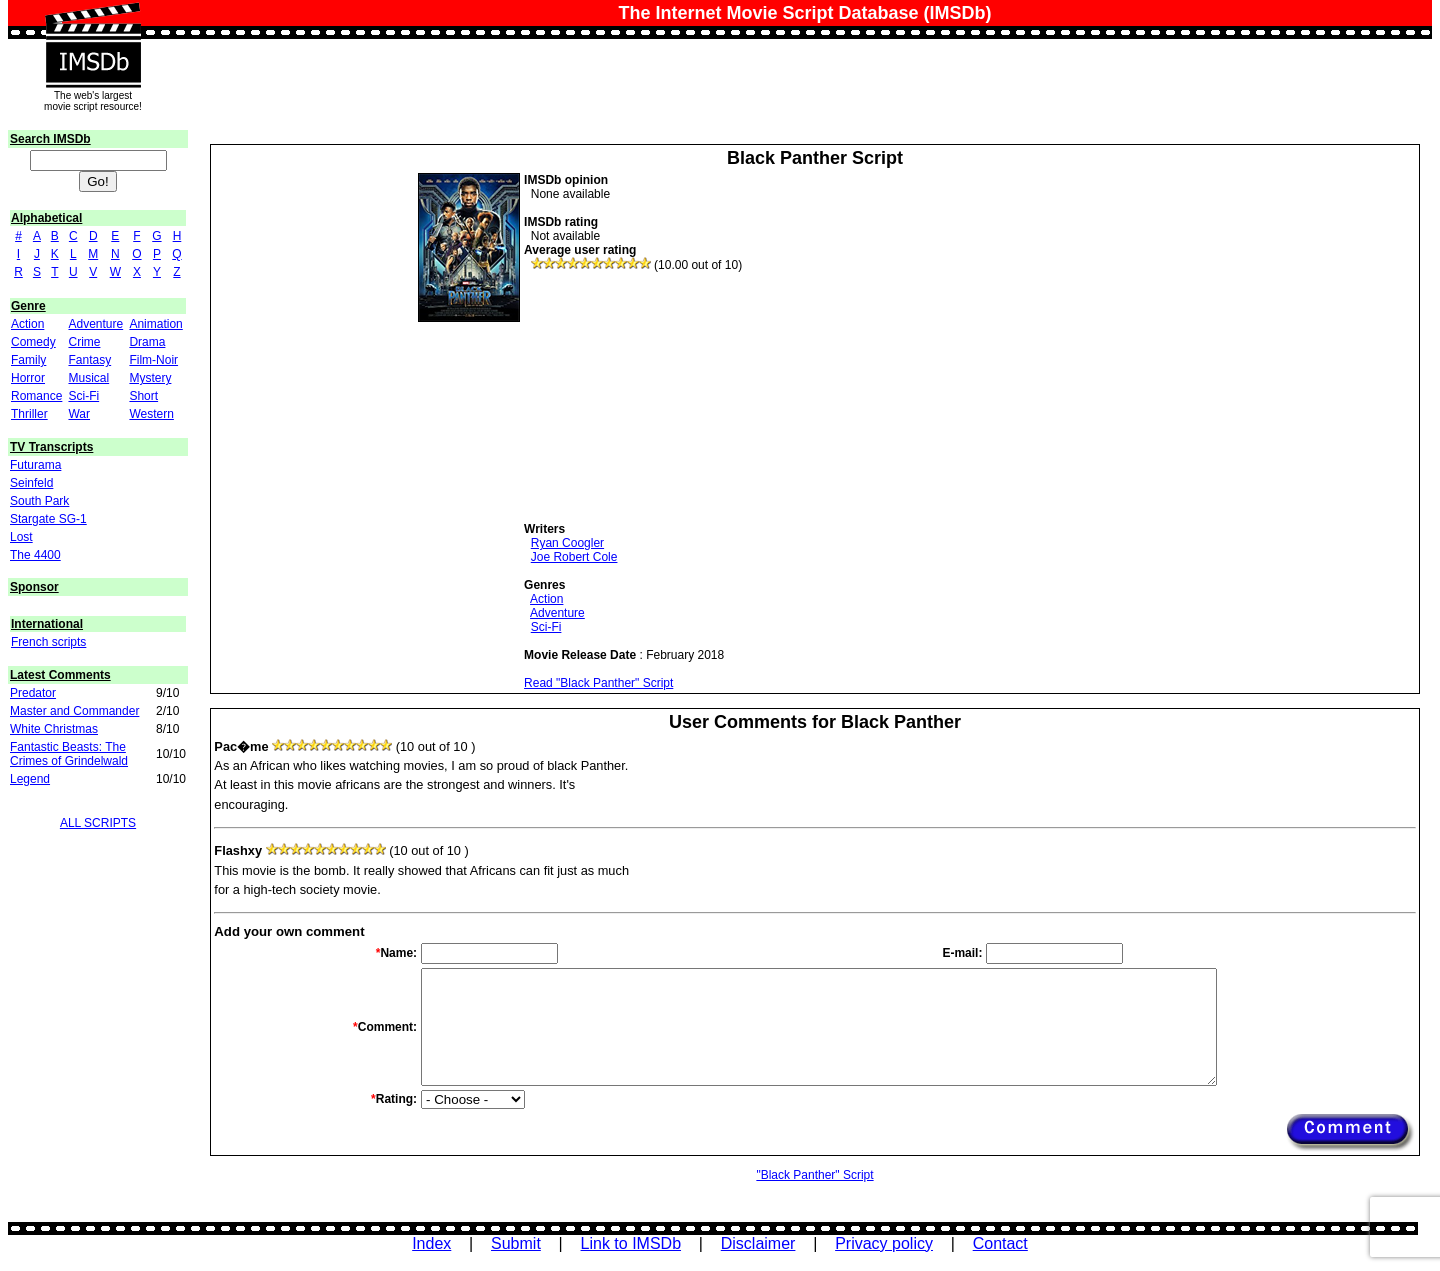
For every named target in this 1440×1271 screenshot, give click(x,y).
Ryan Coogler (567, 543)
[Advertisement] (674, 397)
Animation (155, 324)
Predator (33, 693)
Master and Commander (74, 711)
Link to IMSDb (631, 1243)
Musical (88, 378)
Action (27, 324)
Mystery (150, 378)
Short (143, 396)
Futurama (35, 465)
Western (151, 414)
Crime (84, 342)
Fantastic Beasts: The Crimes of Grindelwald (69, 754)
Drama (147, 342)
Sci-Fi (83, 396)
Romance (36, 396)
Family (28, 360)
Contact (1000, 1243)
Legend (30, 779)
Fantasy (89, 360)
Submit (516, 1243)
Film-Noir (153, 360)
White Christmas (54, 729)
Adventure (95, 324)
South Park (39, 501)
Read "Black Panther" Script (598, 683)
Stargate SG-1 (48, 519)
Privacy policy (884, 1243)
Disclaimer (758, 1243)
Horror (28, 378)
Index (431, 1243)
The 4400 (35, 555)
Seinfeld (31, 483)
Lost (21, 537)
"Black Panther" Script (814, 1175)
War (79, 414)
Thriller (29, 414)
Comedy (33, 342)
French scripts (48, 642)
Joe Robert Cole (574, 557)
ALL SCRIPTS (98, 823)
